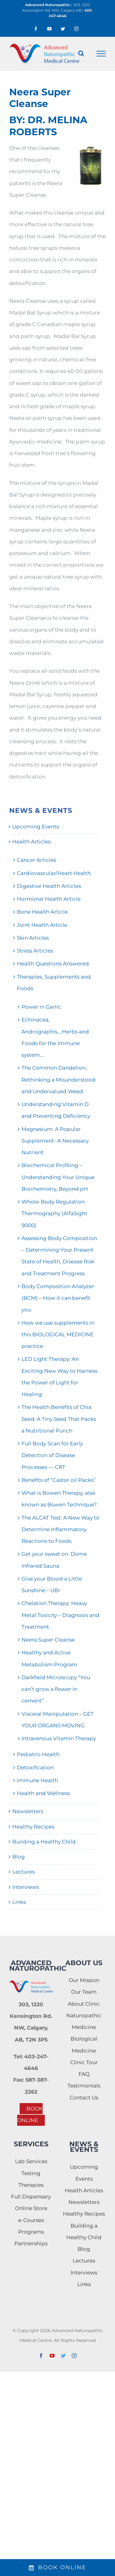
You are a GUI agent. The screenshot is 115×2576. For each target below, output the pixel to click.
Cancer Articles (36, 860)
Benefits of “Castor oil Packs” (58, 1480)
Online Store (31, 2208)
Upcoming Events (35, 827)
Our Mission (84, 1980)
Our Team (84, 1992)
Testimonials (83, 2086)
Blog (18, 1857)
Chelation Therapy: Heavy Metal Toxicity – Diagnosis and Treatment (60, 1615)
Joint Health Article (42, 925)
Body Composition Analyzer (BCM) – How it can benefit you (57, 1298)
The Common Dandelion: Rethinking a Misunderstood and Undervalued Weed (58, 1079)
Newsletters (27, 1811)
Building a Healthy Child (44, 1842)
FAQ (84, 2074)
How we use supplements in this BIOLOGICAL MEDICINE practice (57, 1334)
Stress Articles (35, 951)
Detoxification (35, 1767)
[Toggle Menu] (101, 53)
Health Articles (31, 842)
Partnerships (31, 2243)
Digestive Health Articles (49, 886)
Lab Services (31, 2161)
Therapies (31, 2185)
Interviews (25, 1887)
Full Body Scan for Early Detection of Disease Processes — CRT (52, 1455)
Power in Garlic (41, 1007)
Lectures (23, 1872)
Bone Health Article (42, 912)
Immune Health (37, 1780)
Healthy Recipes (33, 1827)
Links (19, 1902)
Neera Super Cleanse (48, 1640)
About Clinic (84, 2004)
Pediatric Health (38, 1754)
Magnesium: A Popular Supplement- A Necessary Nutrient (55, 1141)
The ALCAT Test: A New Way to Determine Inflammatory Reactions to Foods (60, 1529)
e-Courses (31, 2220)
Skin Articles (33, 938)
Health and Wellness (43, 1793)
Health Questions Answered (53, 964)
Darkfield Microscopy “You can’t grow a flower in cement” (55, 1689)
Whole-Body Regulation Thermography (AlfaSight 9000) (54, 1213)
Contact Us (84, 2098)
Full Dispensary (31, 2197)
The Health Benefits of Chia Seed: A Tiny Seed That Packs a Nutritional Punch (58, 1419)
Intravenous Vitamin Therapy (58, 1738)
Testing (30, 2173)
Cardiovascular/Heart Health (54, 873)
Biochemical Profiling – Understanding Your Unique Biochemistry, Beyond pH (57, 1177)
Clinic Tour (84, 2062)
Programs (31, 2232)
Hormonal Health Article (49, 899)
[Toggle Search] (81, 53)
